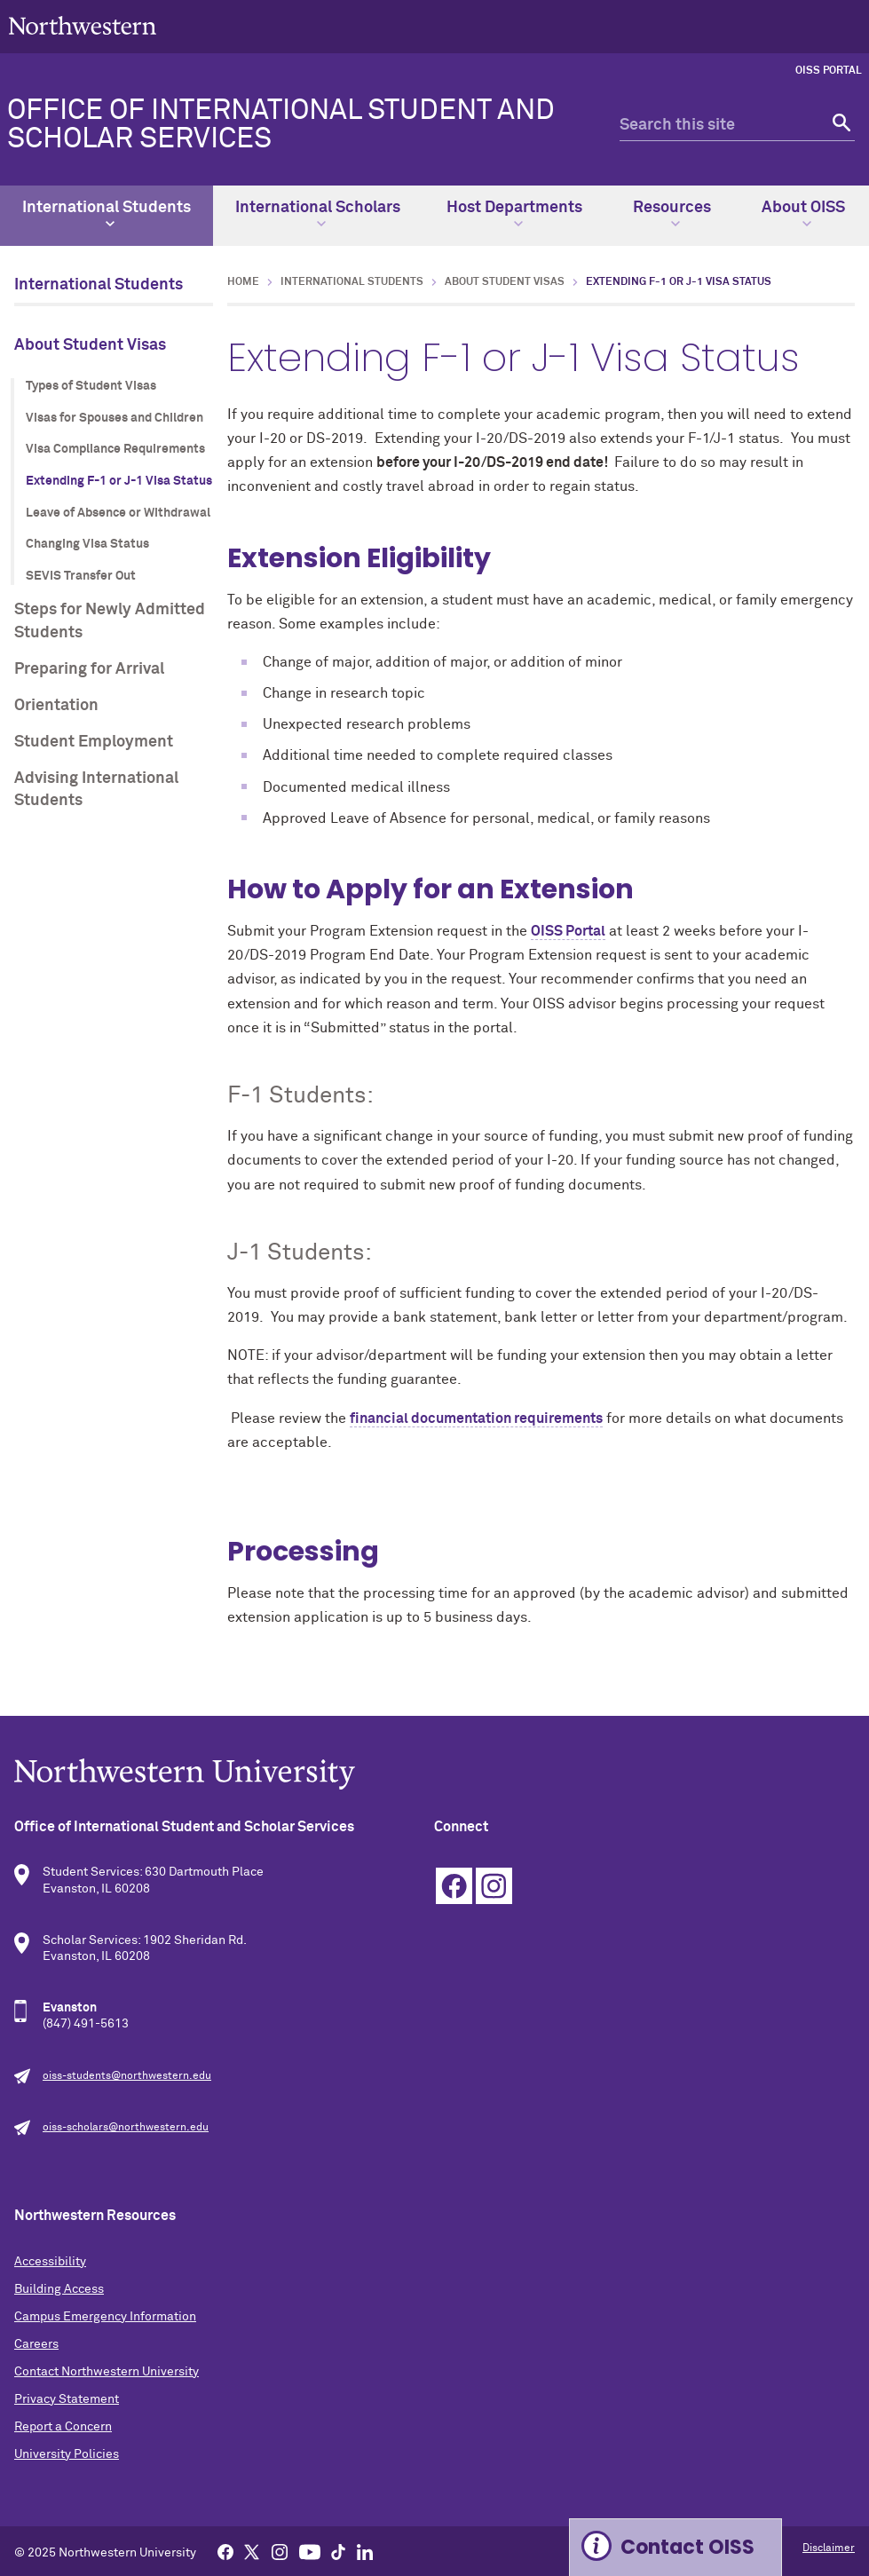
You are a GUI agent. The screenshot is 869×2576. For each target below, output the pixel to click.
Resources (672, 214)
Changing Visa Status (87, 544)
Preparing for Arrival (89, 669)
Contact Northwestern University (106, 2372)
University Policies (66, 2454)
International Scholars (317, 214)
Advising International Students (96, 789)
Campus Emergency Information (105, 2317)
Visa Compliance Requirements (115, 449)
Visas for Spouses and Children (114, 418)
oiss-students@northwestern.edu (127, 2076)
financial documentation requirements (476, 1418)
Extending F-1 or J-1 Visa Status (119, 481)
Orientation (56, 706)
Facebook (454, 1886)
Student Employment (93, 742)
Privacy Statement (66, 2399)
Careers (36, 2344)
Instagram (494, 1886)
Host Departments (514, 214)
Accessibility (50, 2262)
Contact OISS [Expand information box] (687, 2547)
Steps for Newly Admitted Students (109, 621)
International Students (106, 214)
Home (243, 282)
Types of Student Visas (91, 386)
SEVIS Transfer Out (81, 576)
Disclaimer (828, 2548)
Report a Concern (63, 2427)
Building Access (59, 2289)
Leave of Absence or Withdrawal (118, 513)
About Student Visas (90, 345)
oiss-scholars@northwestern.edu (126, 2127)
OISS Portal (828, 71)
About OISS (803, 214)
